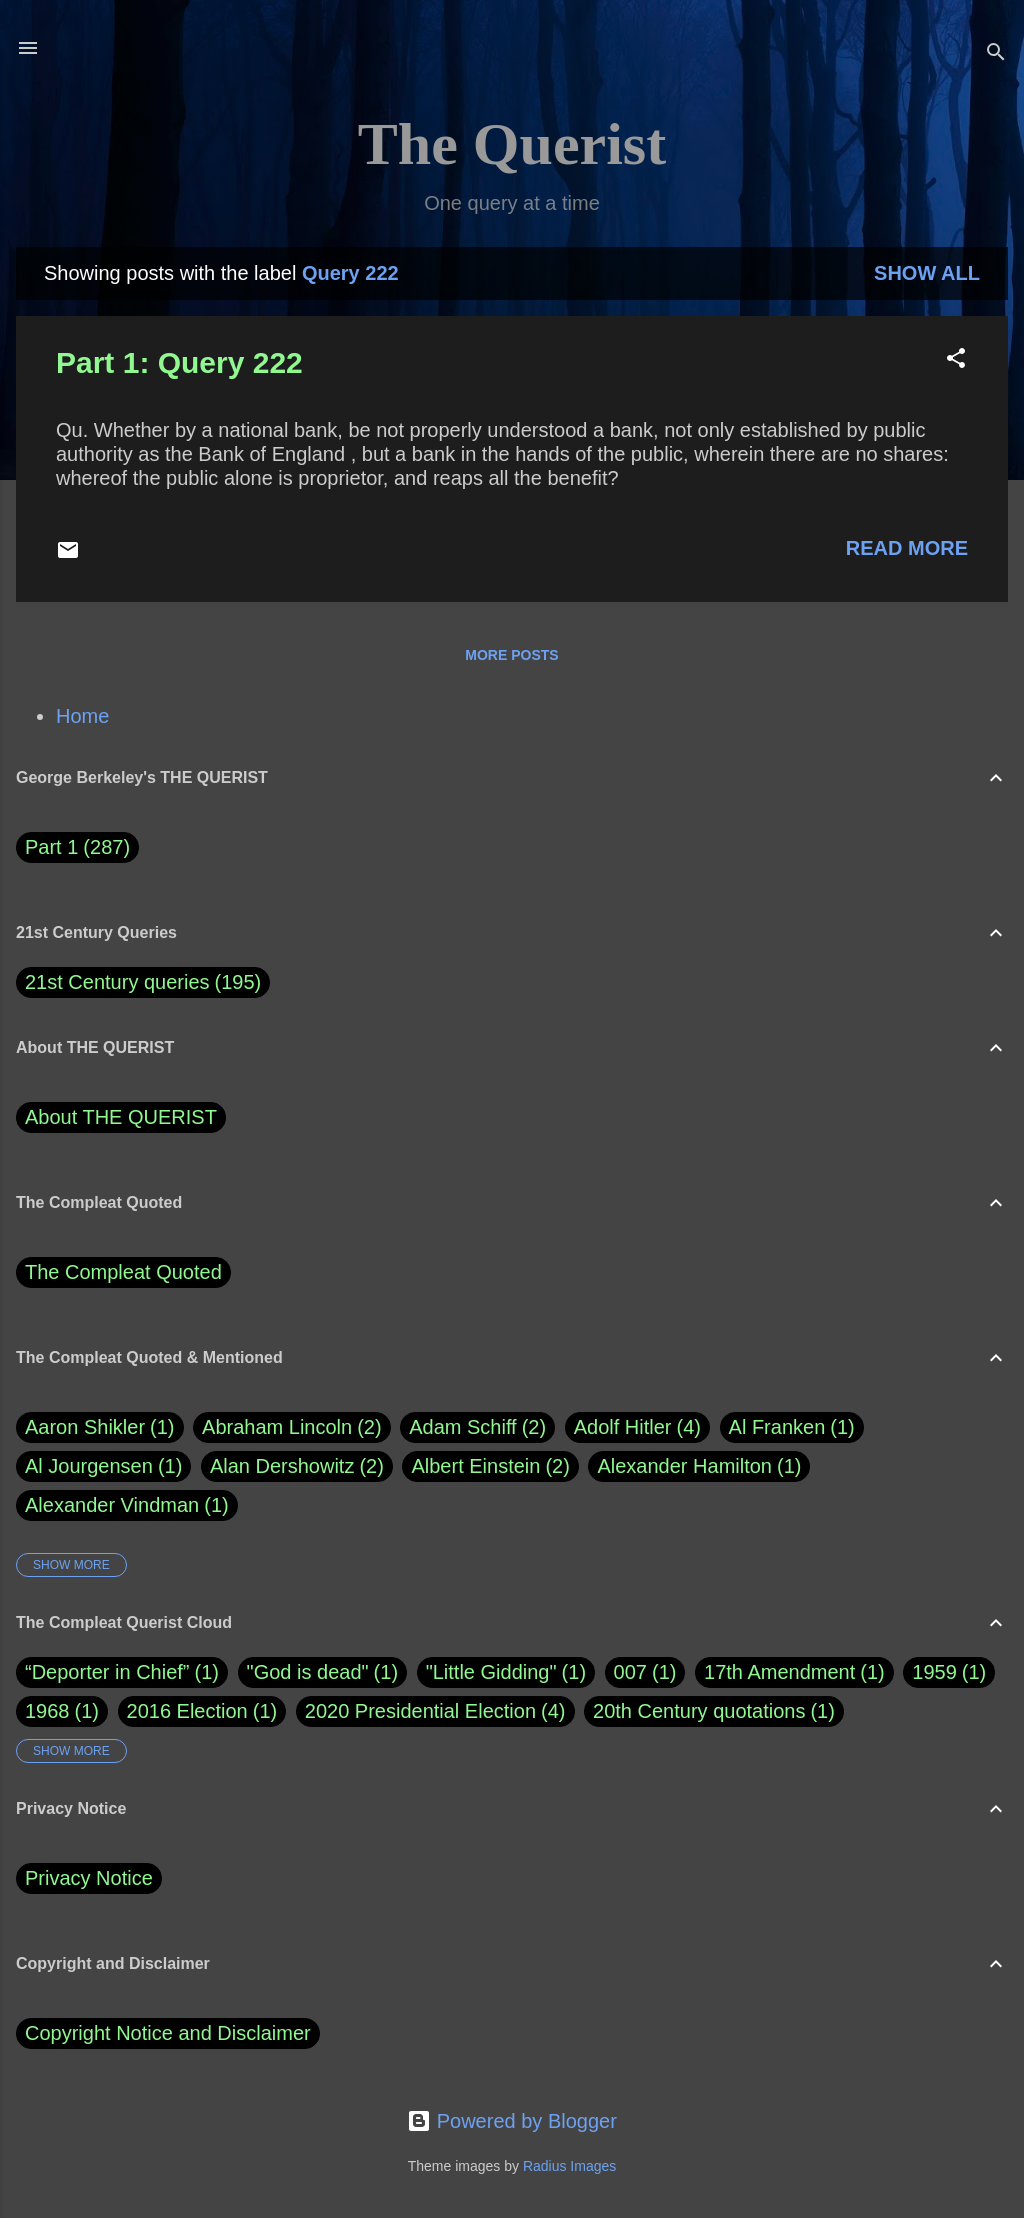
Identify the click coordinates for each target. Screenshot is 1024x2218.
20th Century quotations (699, 1711)
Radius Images (569, 2166)
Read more (907, 548)
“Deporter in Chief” (107, 1672)
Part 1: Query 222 (179, 362)
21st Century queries (117, 982)
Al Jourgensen (103, 1466)
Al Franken (792, 1427)
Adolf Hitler (637, 1427)
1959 (934, 1672)
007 (630, 1672)
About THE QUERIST (121, 1117)
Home (82, 716)
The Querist (512, 144)
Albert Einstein (490, 1466)
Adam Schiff (477, 1427)
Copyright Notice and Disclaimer (168, 2033)
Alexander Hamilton (699, 1466)
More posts (511, 655)
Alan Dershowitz (297, 1466)
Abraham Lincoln (292, 1427)
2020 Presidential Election (420, 1711)
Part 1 (77, 847)
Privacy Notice (89, 1878)
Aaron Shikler (100, 1427)
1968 (47, 1711)
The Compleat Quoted (123, 1272)
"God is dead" (308, 1672)
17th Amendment (779, 1672)
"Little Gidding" (491, 1672)
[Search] (996, 54)
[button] (956, 360)
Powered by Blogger (512, 2121)
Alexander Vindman (127, 1505)
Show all (927, 273)
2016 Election (187, 1711)
